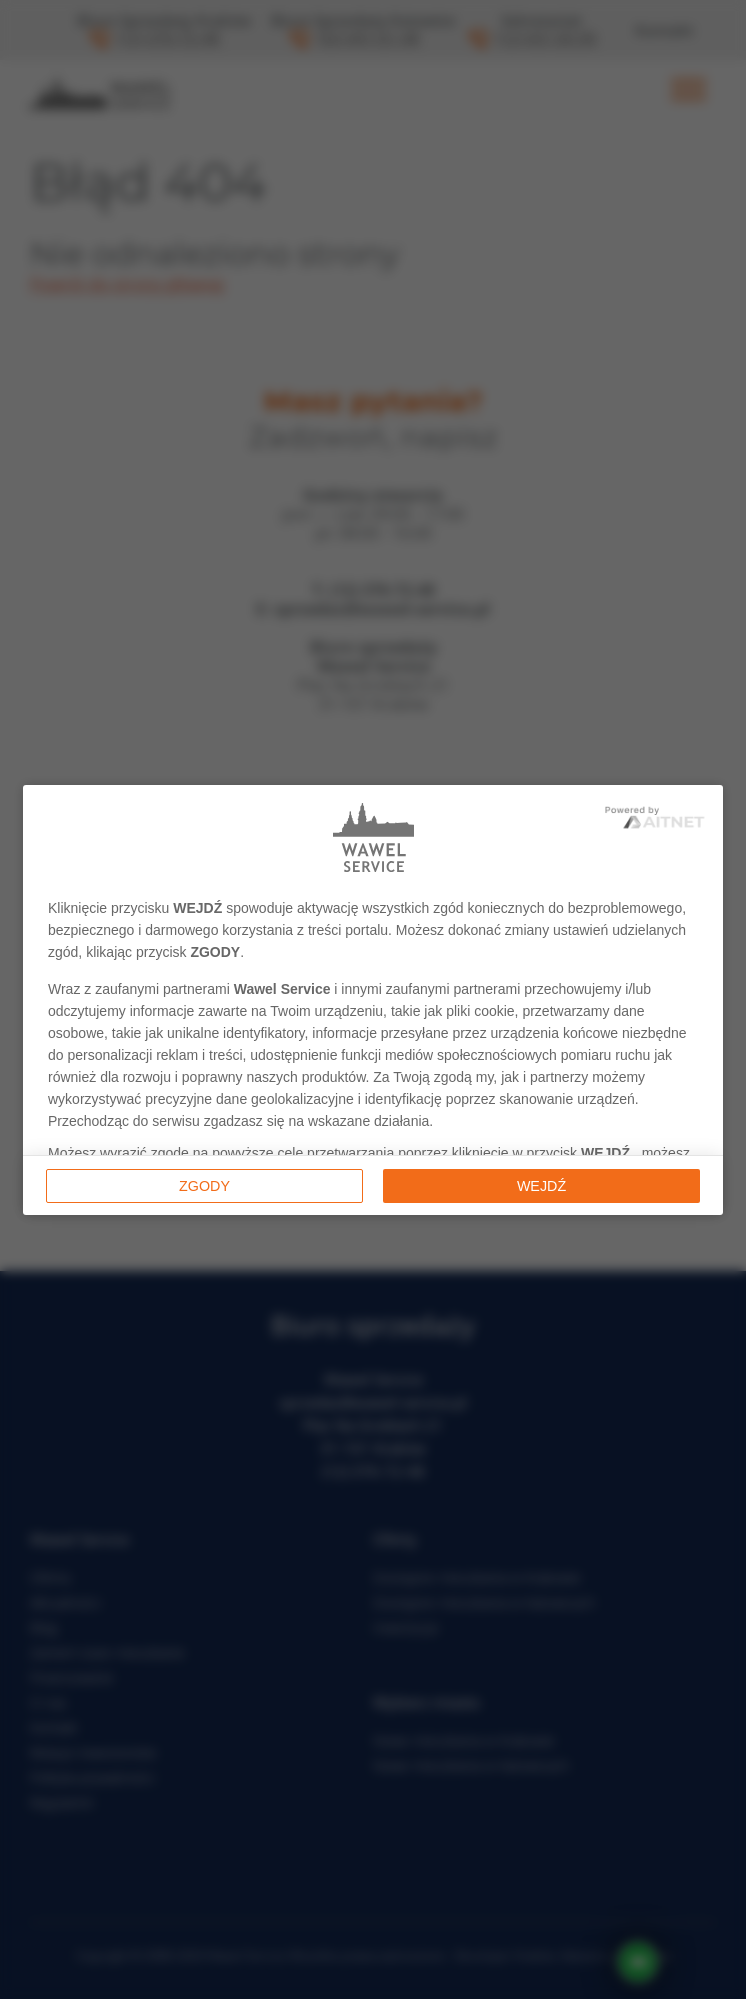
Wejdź (541, 1186)
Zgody (204, 1186)
